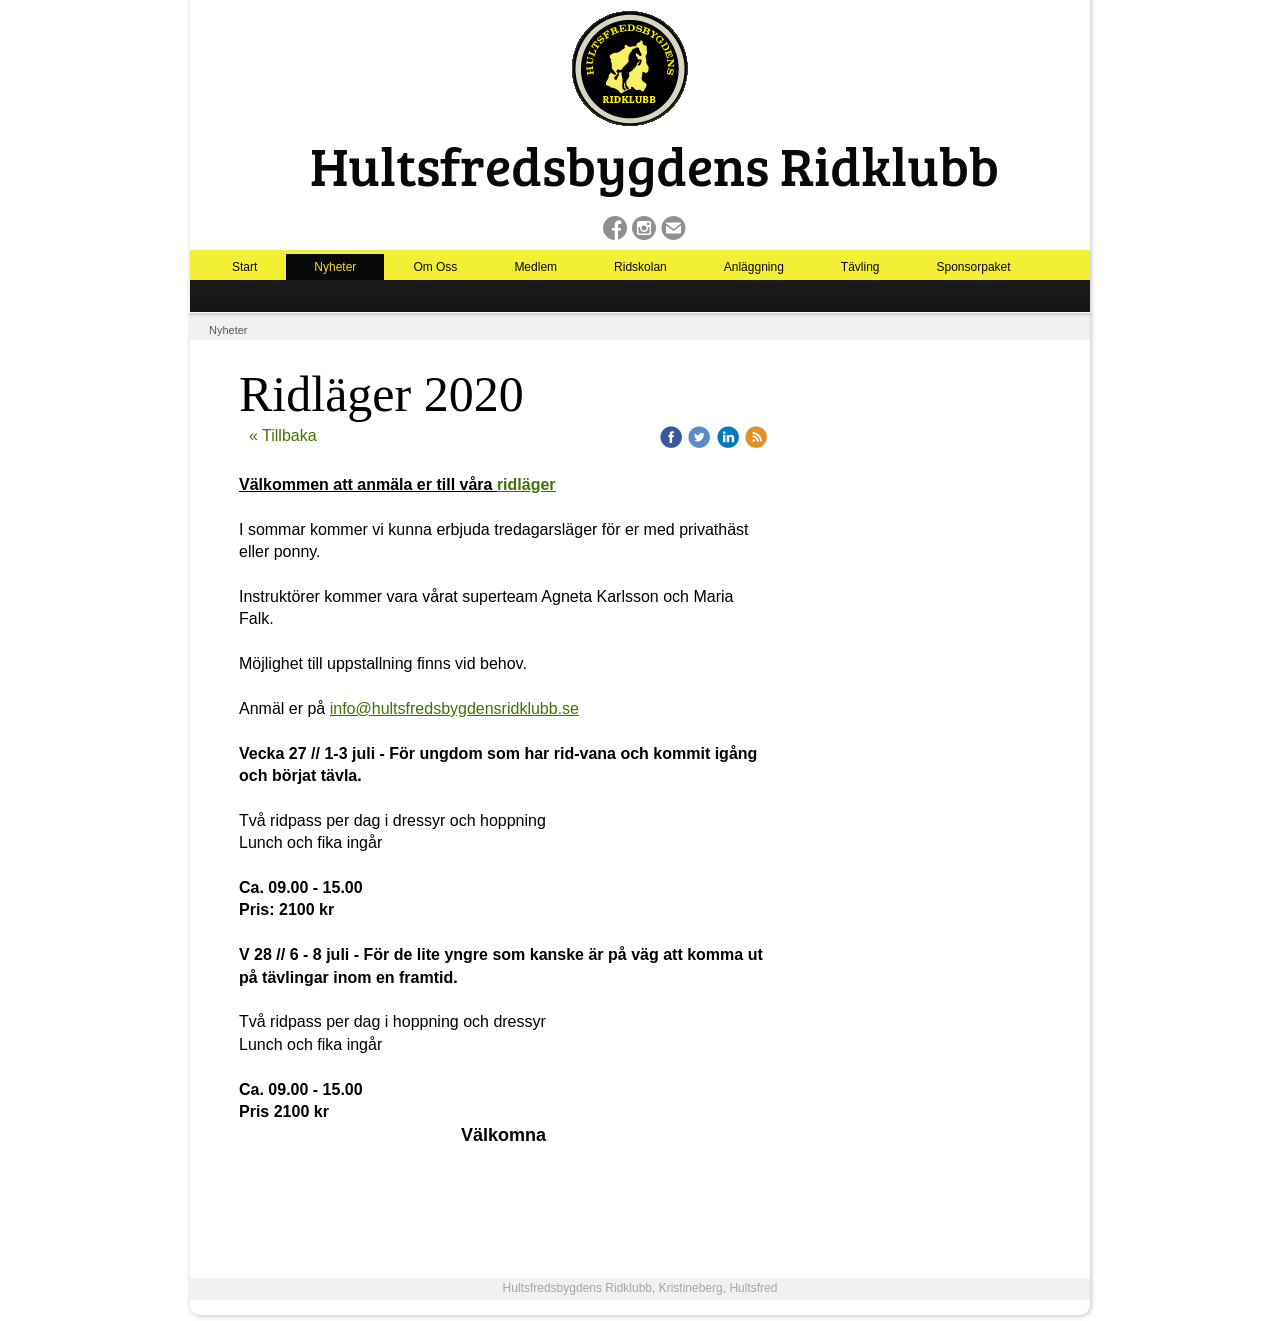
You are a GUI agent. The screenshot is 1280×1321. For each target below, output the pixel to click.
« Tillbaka (283, 435)
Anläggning (754, 267)
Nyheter (335, 267)
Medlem (535, 267)
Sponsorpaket (974, 267)
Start (244, 267)
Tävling (860, 267)
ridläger (526, 484)
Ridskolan (640, 267)
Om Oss (435, 267)
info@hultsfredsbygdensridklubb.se (454, 708)
